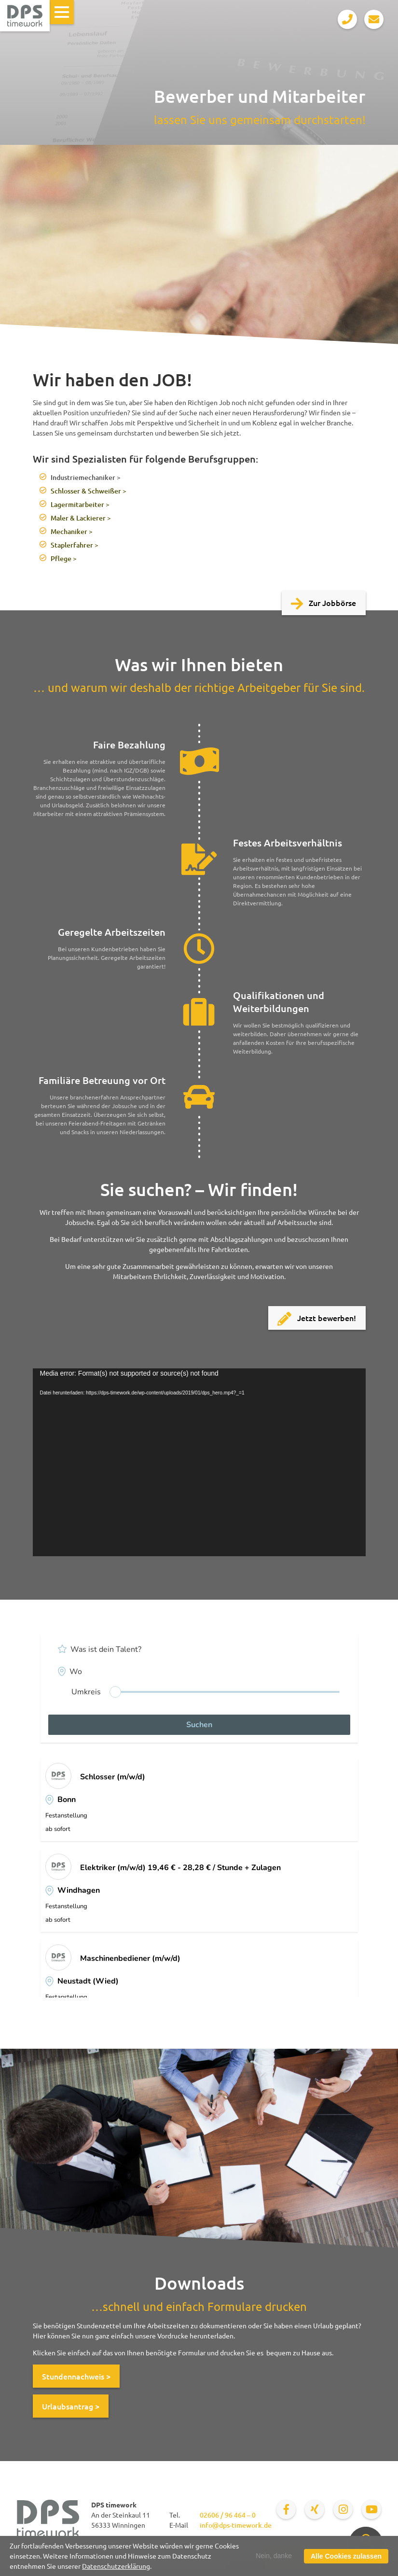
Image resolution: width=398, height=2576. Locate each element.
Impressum (189, 2550)
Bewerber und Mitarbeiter (281, 2541)
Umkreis (86, 1692)
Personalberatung (210, 2541)
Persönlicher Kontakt (323, 2558)
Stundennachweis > (76, 2376)
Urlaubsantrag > (70, 2406)
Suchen (199, 1724)
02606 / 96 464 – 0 (228, 2515)
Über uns (227, 2550)
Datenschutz (146, 2550)
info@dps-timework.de (236, 2525)
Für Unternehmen (151, 2541)
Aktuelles (341, 2541)
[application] (199, 1462)
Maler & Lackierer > (81, 517)
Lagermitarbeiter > (80, 504)
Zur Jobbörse (324, 604)
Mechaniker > (72, 531)
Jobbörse (103, 2541)
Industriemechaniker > (86, 477)
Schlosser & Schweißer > (88, 490)
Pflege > (64, 558)
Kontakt (106, 2550)
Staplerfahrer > (74, 544)
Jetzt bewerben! (317, 1319)
